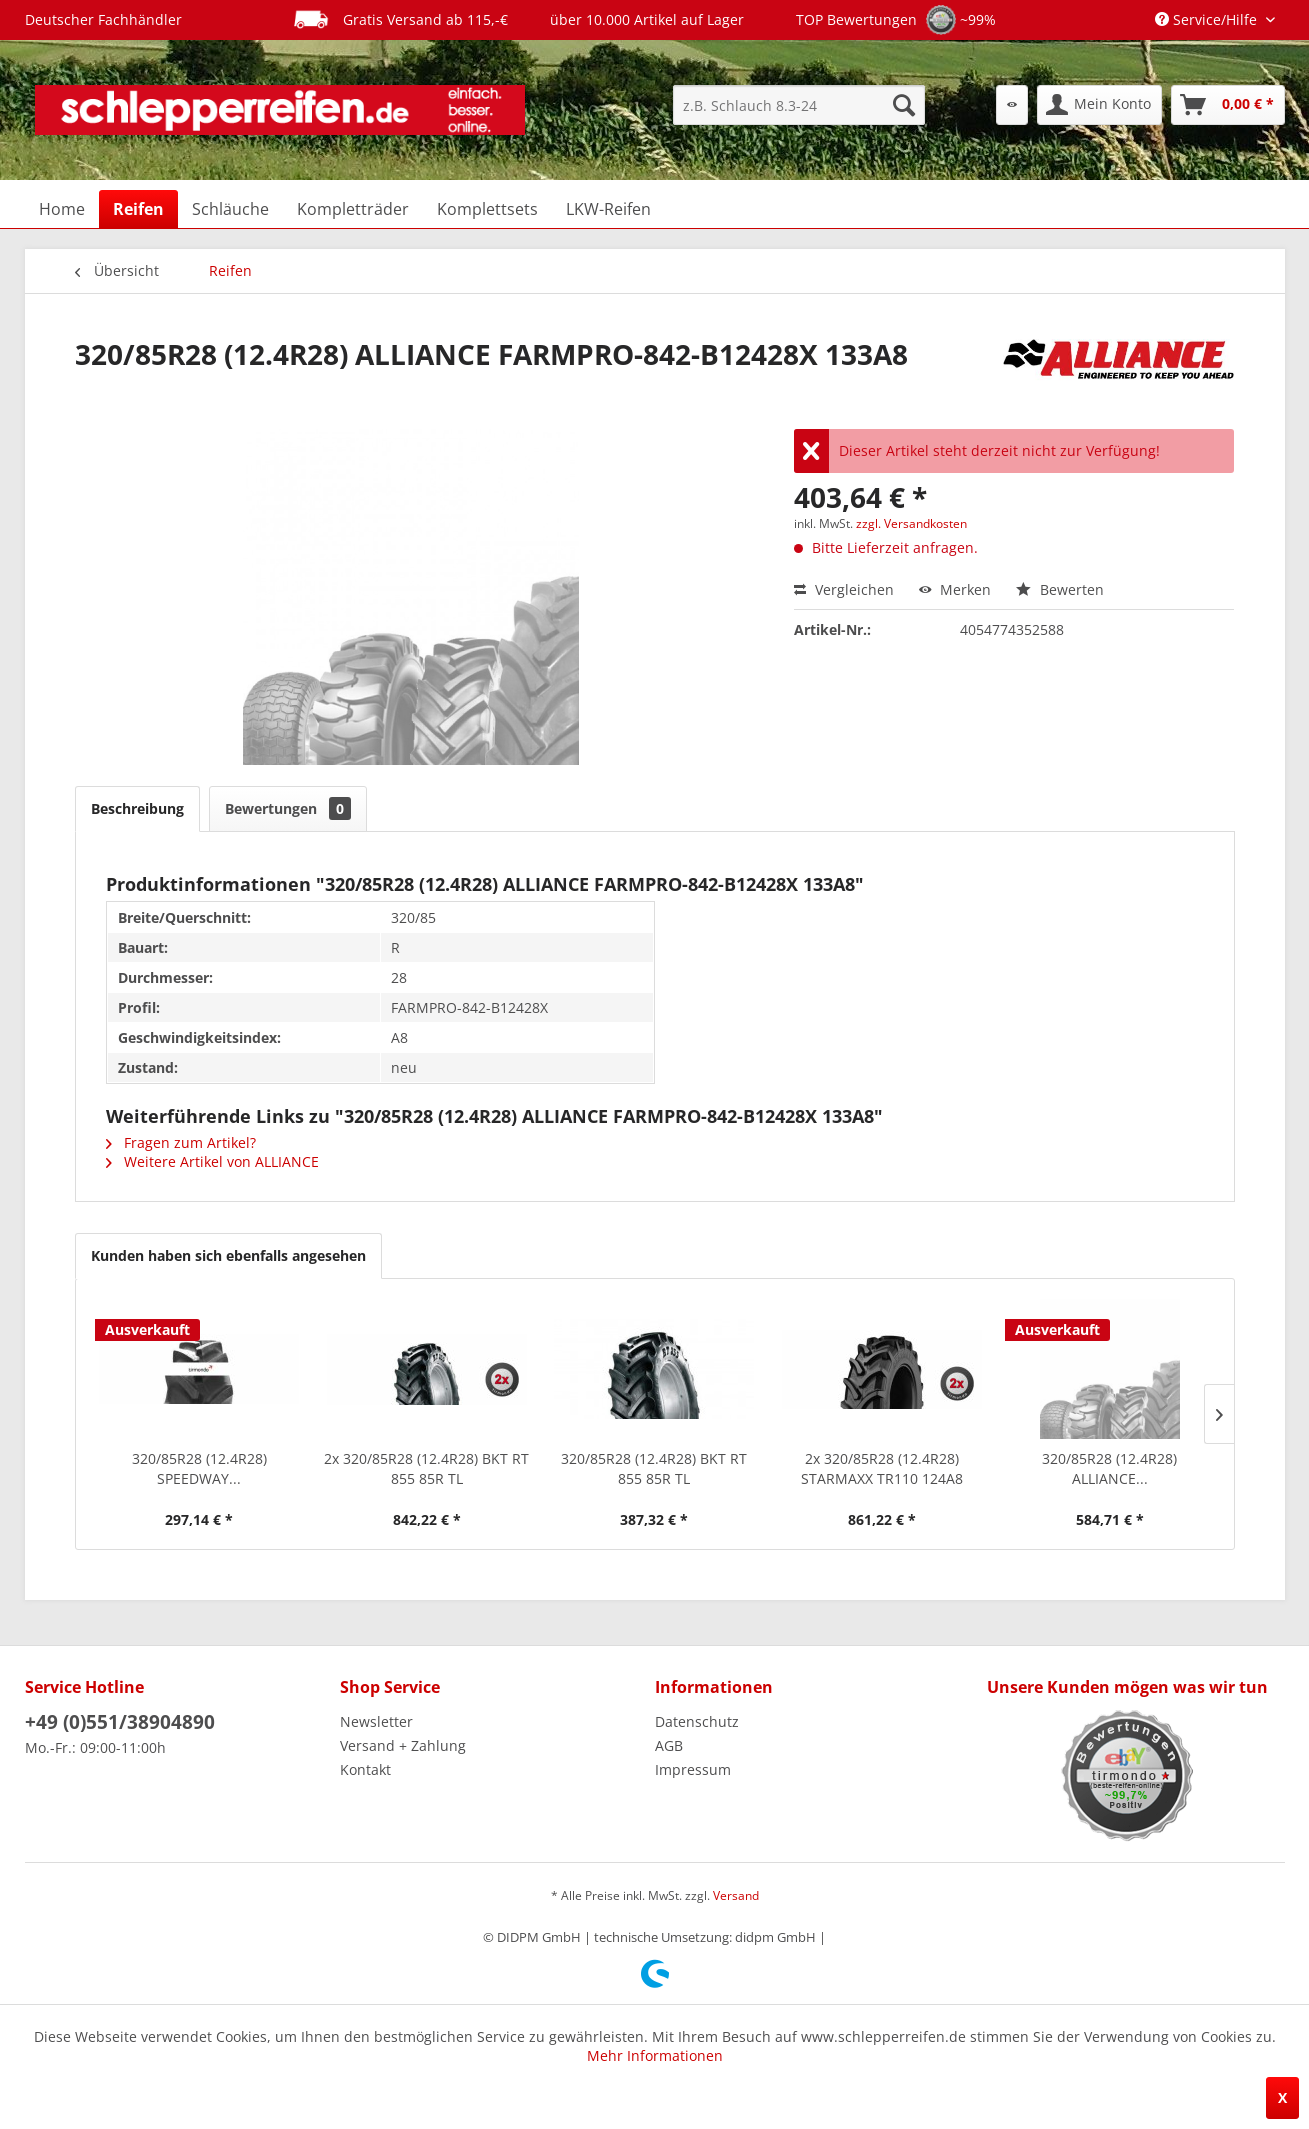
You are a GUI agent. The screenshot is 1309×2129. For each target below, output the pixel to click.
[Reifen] (138, 209)
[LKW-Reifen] (608, 209)
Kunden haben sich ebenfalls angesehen (228, 1255)
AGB (669, 1745)
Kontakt (365, 1769)
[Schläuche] (230, 209)
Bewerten (1060, 589)
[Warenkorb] (1228, 105)
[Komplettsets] (487, 209)
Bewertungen (288, 808)
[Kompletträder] (353, 209)
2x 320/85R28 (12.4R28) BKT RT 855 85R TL (426, 1468)
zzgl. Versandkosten (911, 523)
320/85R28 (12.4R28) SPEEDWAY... (199, 1468)
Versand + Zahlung (403, 1745)
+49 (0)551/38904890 (120, 1722)
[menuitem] (799, 105)
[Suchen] (904, 105)
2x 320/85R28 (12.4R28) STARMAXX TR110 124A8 (882, 1468)
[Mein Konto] (1099, 105)
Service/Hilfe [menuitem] (1208, 19)
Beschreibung (137, 808)
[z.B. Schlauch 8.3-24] (799, 105)
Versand (736, 1895)
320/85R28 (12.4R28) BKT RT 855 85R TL (654, 1468)
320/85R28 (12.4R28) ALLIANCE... (1109, 1468)
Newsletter (376, 1721)
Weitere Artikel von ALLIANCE (212, 1161)
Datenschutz (697, 1721)
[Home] (62, 209)
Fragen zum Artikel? (181, 1142)
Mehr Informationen (655, 2055)
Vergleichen (844, 589)
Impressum (693, 1769)
